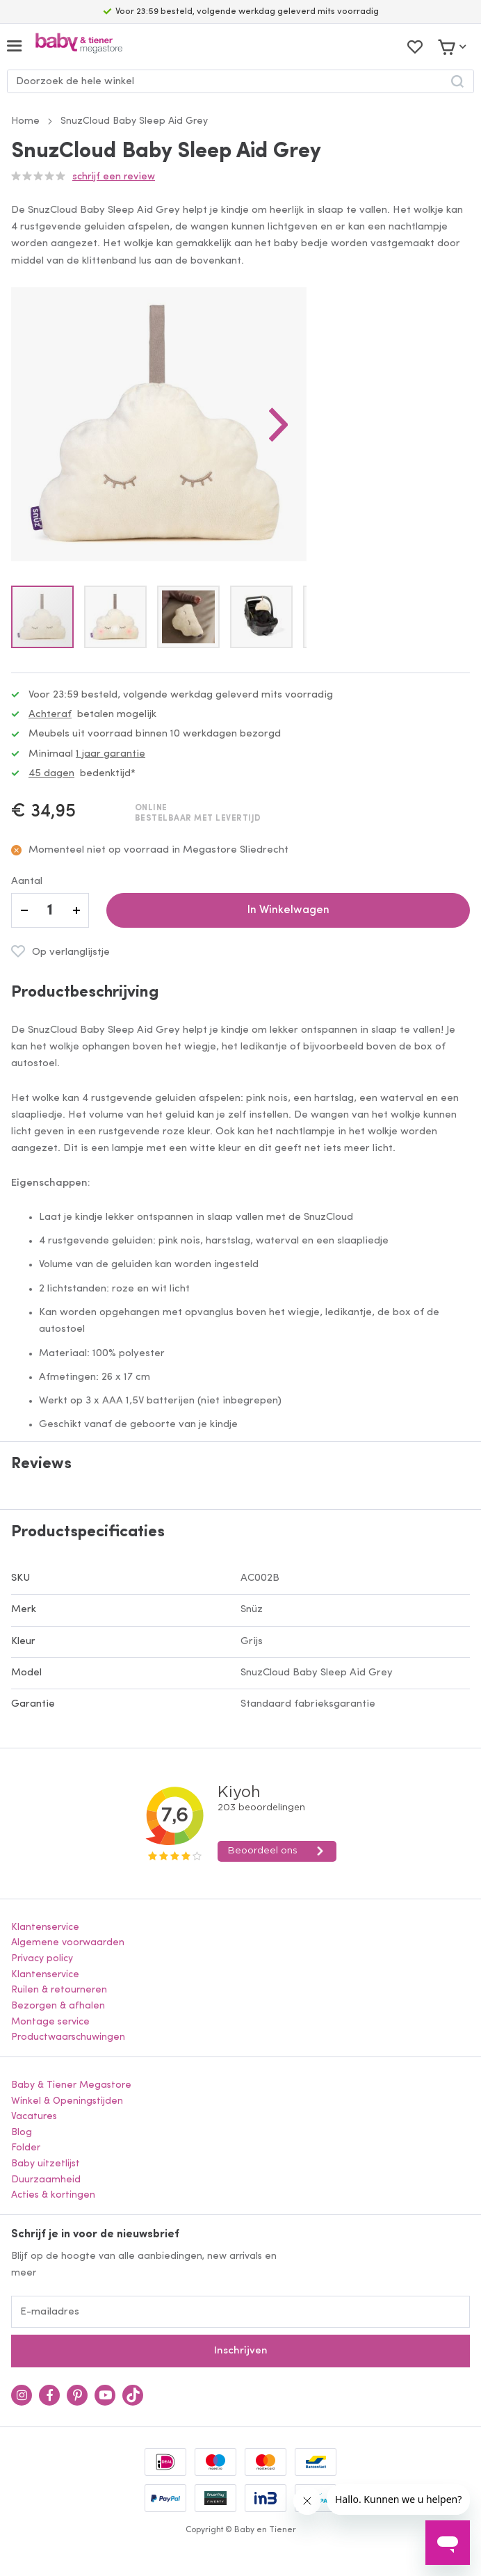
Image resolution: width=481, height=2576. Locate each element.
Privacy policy (42, 1959)
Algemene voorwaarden (67, 1943)
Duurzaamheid (46, 2180)
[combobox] (240, 81)
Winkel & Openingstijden (67, 2101)
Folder (25, 2148)
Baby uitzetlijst (45, 2164)
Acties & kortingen (53, 2195)
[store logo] (78, 46)
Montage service (50, 2022)
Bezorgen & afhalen (58, 2006)
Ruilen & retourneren (59, 1990)
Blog (21, 2132)
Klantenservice (45, 1927)
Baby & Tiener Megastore (71, 2085)
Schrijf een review (113, 177)
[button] (279, 424)
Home (25, 121)
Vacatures (34, 2116)
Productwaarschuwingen (68, 2037)
